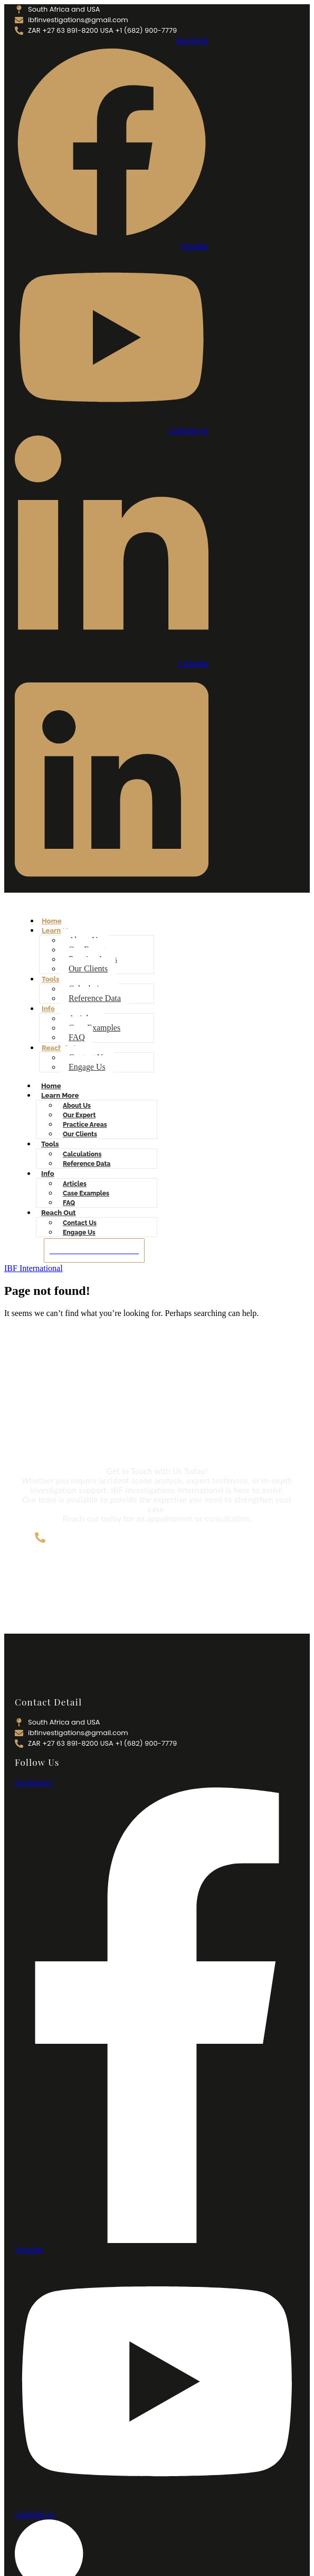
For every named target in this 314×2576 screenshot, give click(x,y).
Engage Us (87, 1066)
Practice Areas (85, 1124)
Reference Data (95, 998)
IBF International (33, 1268)
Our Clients (88, 968)
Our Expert (79, 1115)
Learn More (60, 1095)
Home (52, 921)
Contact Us (80, 1223)
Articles (75, 1184)
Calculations (82, 1154)
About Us (77, 1105)
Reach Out (59, 1048)
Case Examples (94, 1027)
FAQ (77, 1037)
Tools (51, 979)
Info (48, 1009)
